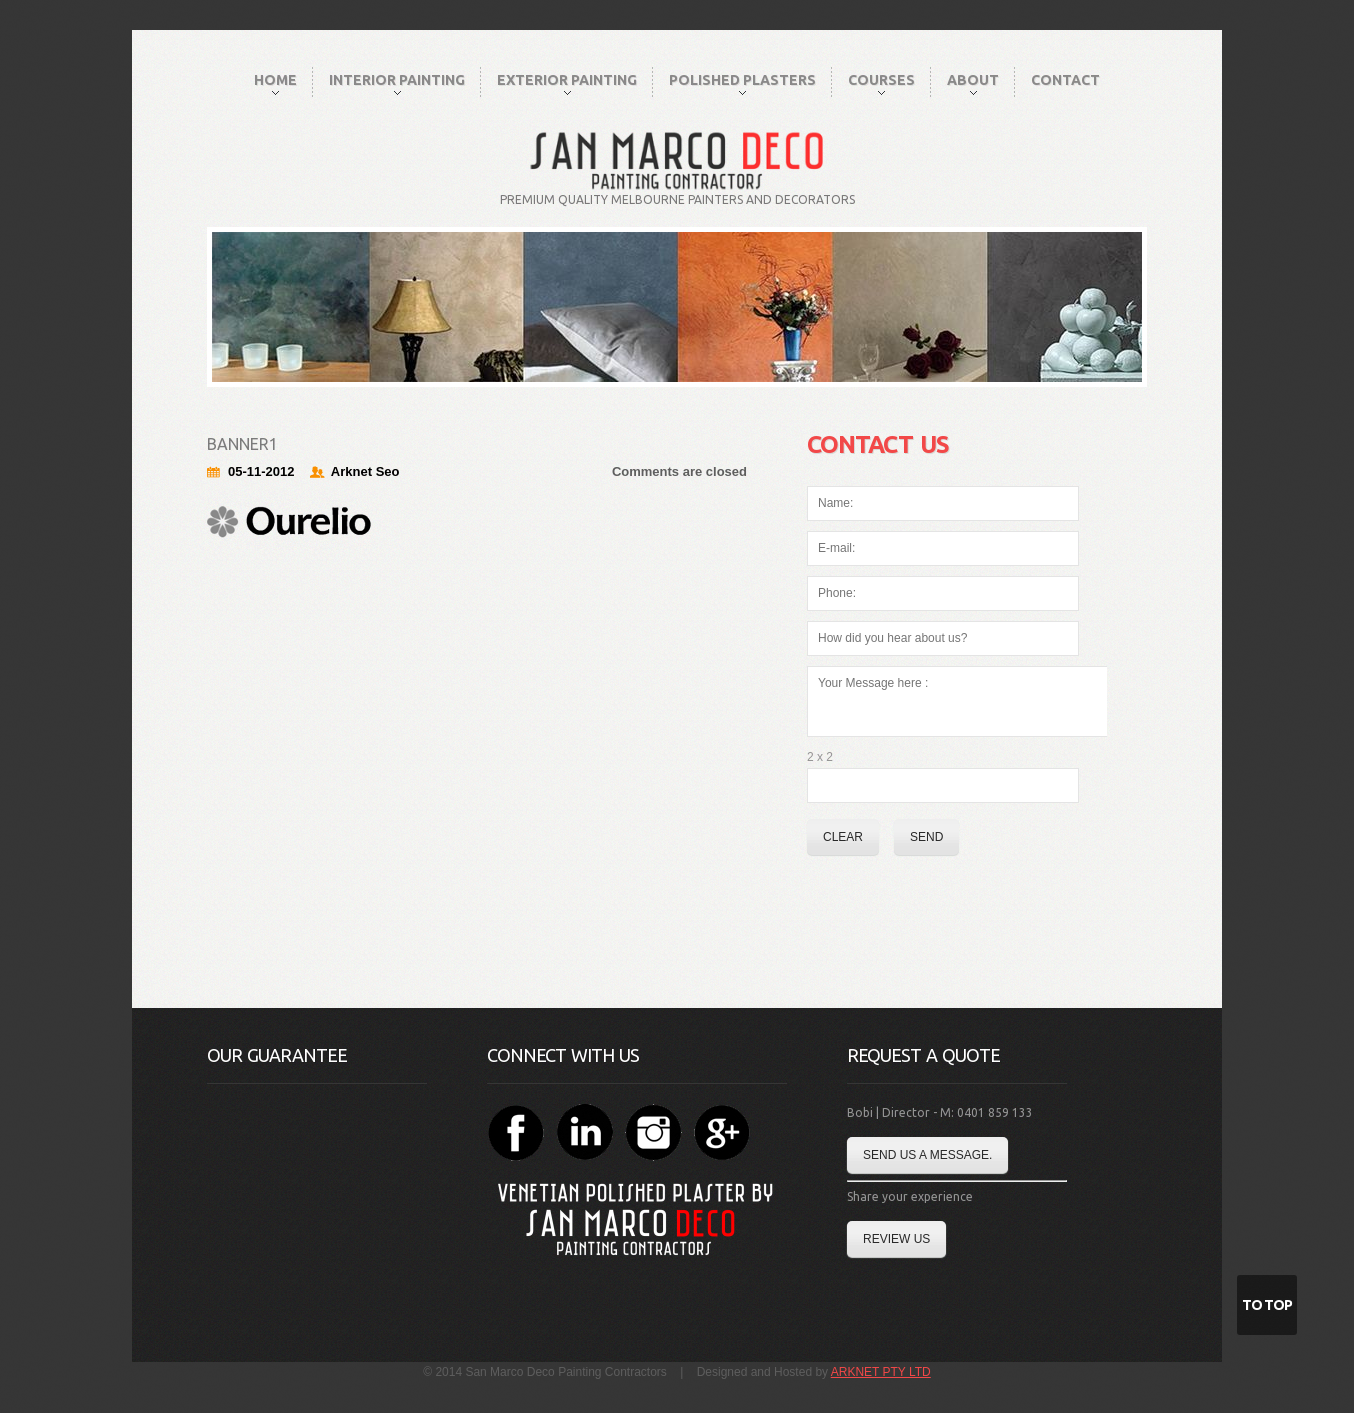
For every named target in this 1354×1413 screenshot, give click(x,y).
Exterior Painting (567, 83)
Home (275, 83)
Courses (881, 83)
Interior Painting (397, 83)
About (973, 83)
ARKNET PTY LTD (881, 1372)
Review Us (896, 1239)
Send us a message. (927, 1155)
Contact (1065, 80)
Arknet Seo (365, 471)
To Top (1267, 1305)
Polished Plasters (742, 83)
